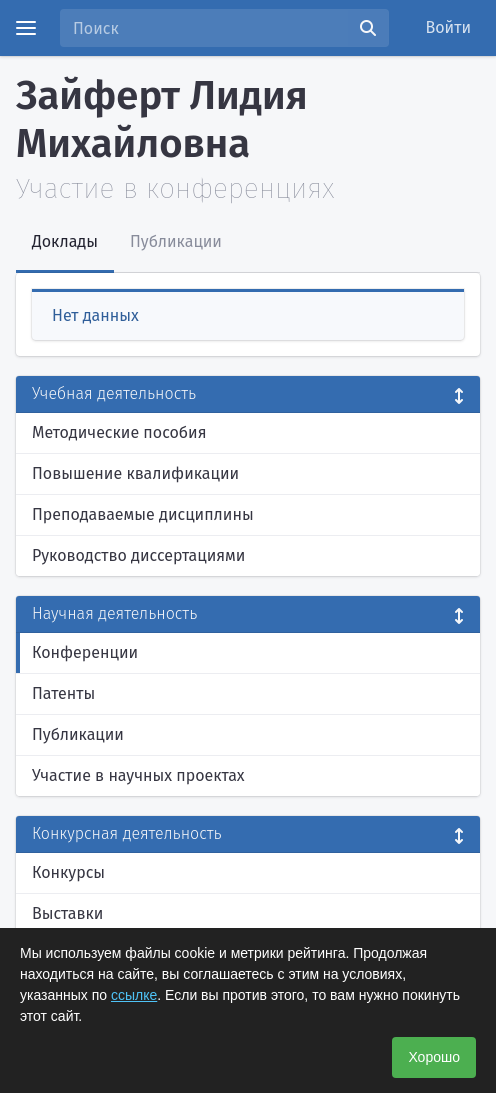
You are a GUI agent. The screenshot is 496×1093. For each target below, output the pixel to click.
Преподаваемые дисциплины (143, 514)
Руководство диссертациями (138, 555)
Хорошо (434, 1057)
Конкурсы (68, 872)
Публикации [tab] (176, 241)
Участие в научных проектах (138, 775)
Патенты (63, 693)
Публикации (78, 734)
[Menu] (26, 28)
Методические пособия (119, 432)
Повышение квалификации (135, 473)
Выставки (67, 913)
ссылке (134, 995)
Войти (449, 27)
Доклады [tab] (65, 241)
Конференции (85, 652)
